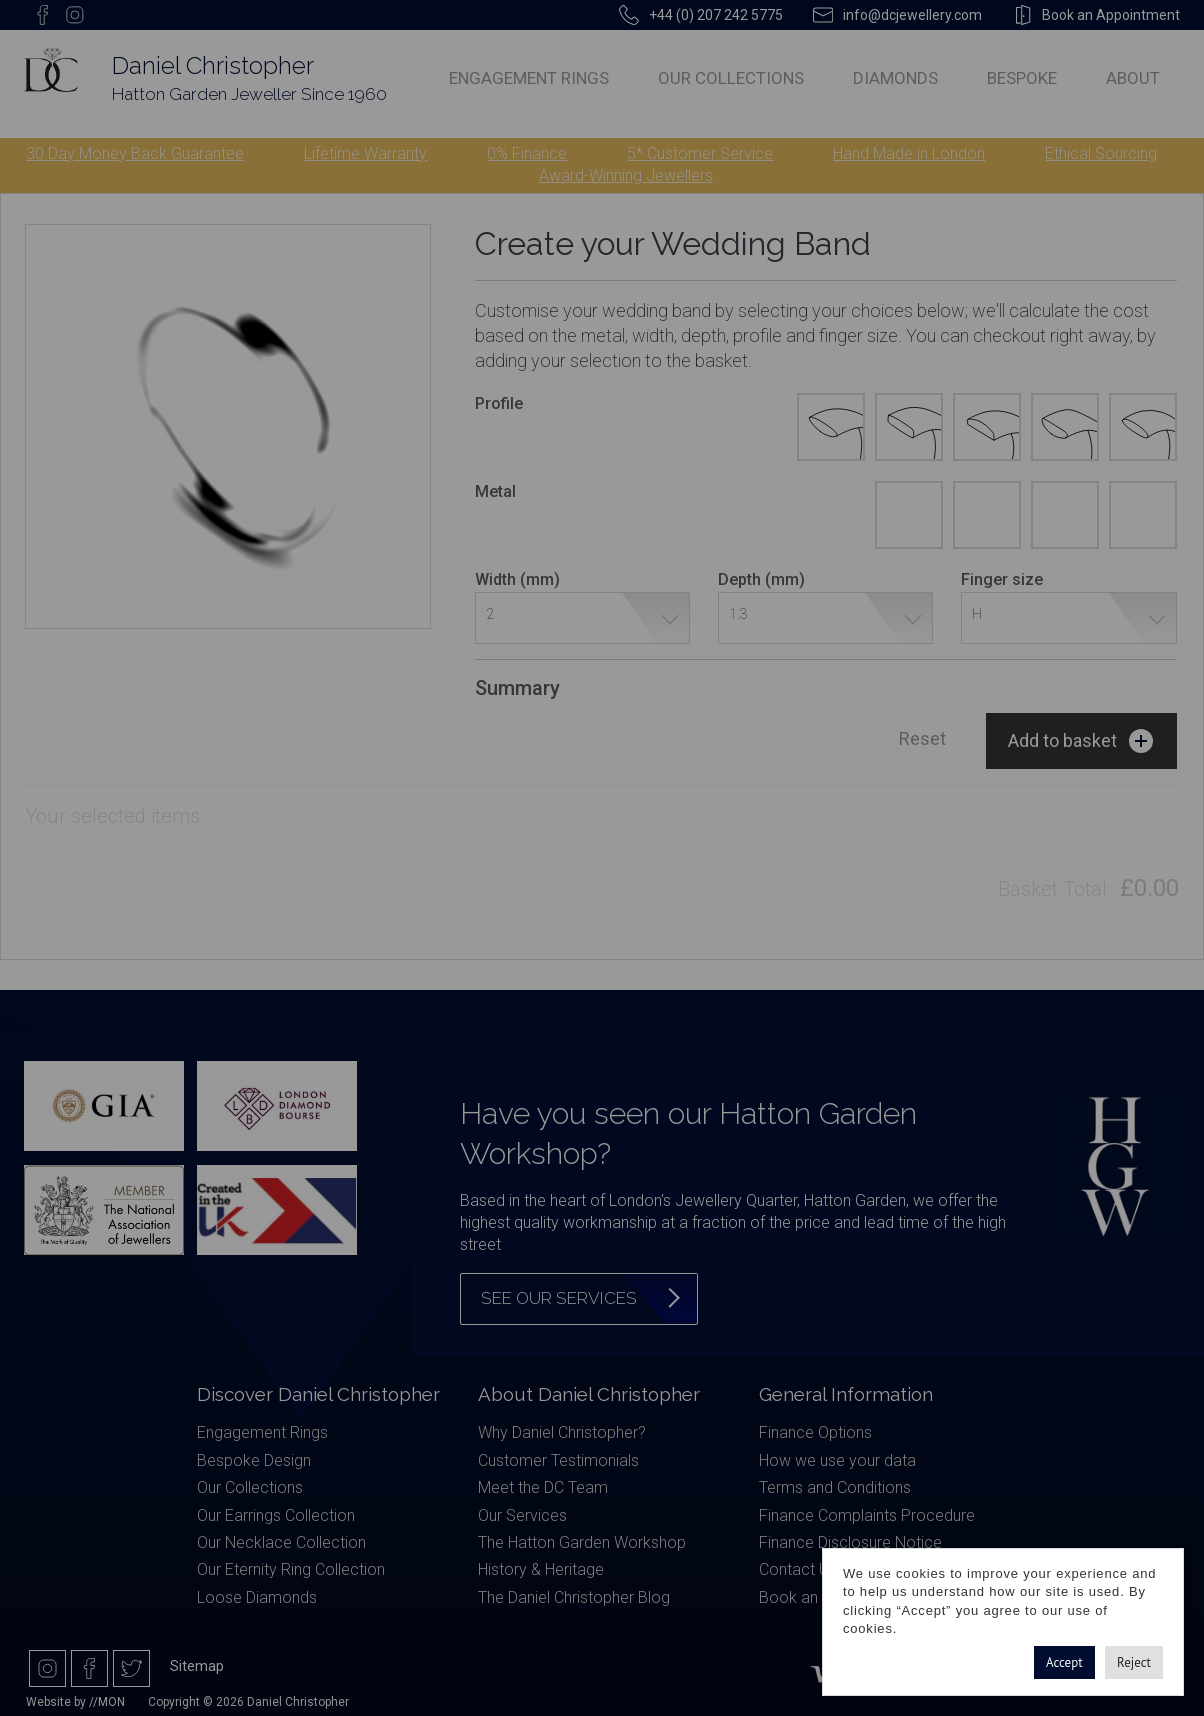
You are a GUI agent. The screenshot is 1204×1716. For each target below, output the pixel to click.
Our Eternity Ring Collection (291, 1569)
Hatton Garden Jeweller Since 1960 (249, 94)
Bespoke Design (254, 1460)
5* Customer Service (700, 153)
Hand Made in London (909, 153)
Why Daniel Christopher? (562, 1432)
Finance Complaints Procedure (867, 1515)
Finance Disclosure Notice (850, 1542)
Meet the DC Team (543, 1487)
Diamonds (895, 78)
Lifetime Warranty (365, 153)
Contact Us (798, 1569)
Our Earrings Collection (276, 1515)
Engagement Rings (529, 78)
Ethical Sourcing (1101, 153)
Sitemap (197, 1666)
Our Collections (731, 78)
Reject (1134, 1662)
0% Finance (527, 153)
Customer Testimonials (558, 1460)
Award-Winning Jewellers (626, 175)
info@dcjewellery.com (912, 15)
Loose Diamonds (257, 1597)
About (1133, 78)
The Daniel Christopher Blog (574, 1597)
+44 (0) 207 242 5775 (716, 15)
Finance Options (815, 1432)
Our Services (522, 1515)
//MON (107, 1702)
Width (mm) (517, 579)
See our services (559, 1298)
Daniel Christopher (213, 65)
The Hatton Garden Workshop (582, 1542)
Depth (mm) (761, 579)
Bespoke (1022, 78)
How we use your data (837, 1460)
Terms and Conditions (835, 1487)
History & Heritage (541, 1569)
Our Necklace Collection (281, 1542)
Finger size (1002, 579)
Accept (1064, 1662)
